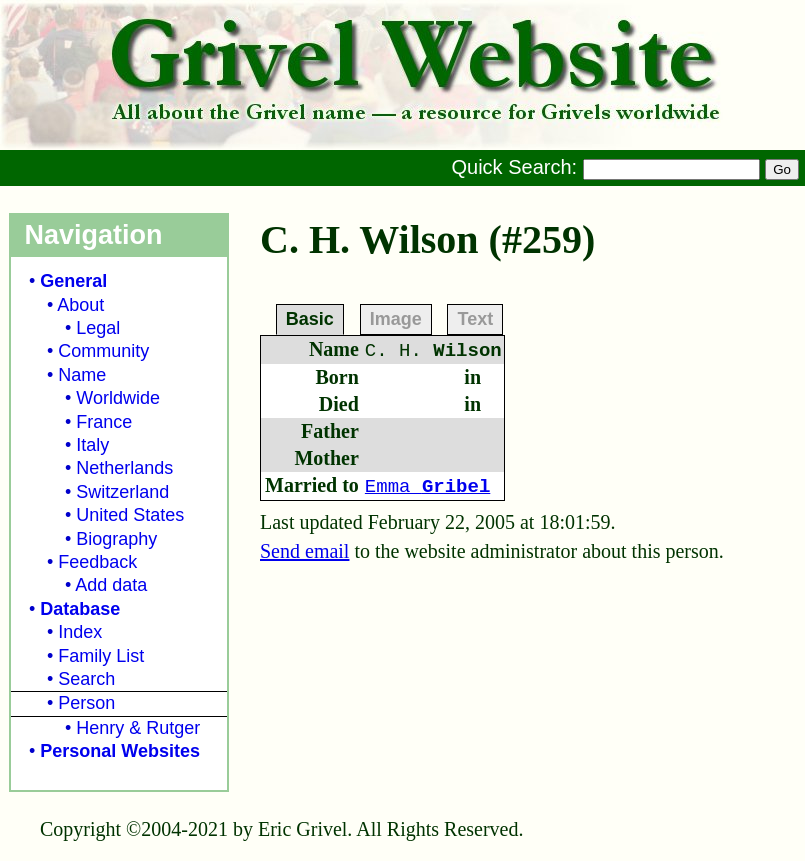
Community (103, 351)
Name (82, 375)
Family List (101, 656)
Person (86, 703)
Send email (304, 551)
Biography (116, 539)
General (73, 281)
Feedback (97, 562)
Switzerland (122, 492)
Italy (92, 445)
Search (86, 679)
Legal (98, 328)
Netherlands (124, 468)
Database (80, 609)
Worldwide (118, 398)
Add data (111, 585)
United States (130, 515)
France (104, 422)
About (80, 305)
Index (80, 632)
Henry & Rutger (138, 728)
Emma (427, 487)
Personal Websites (120, 751)
